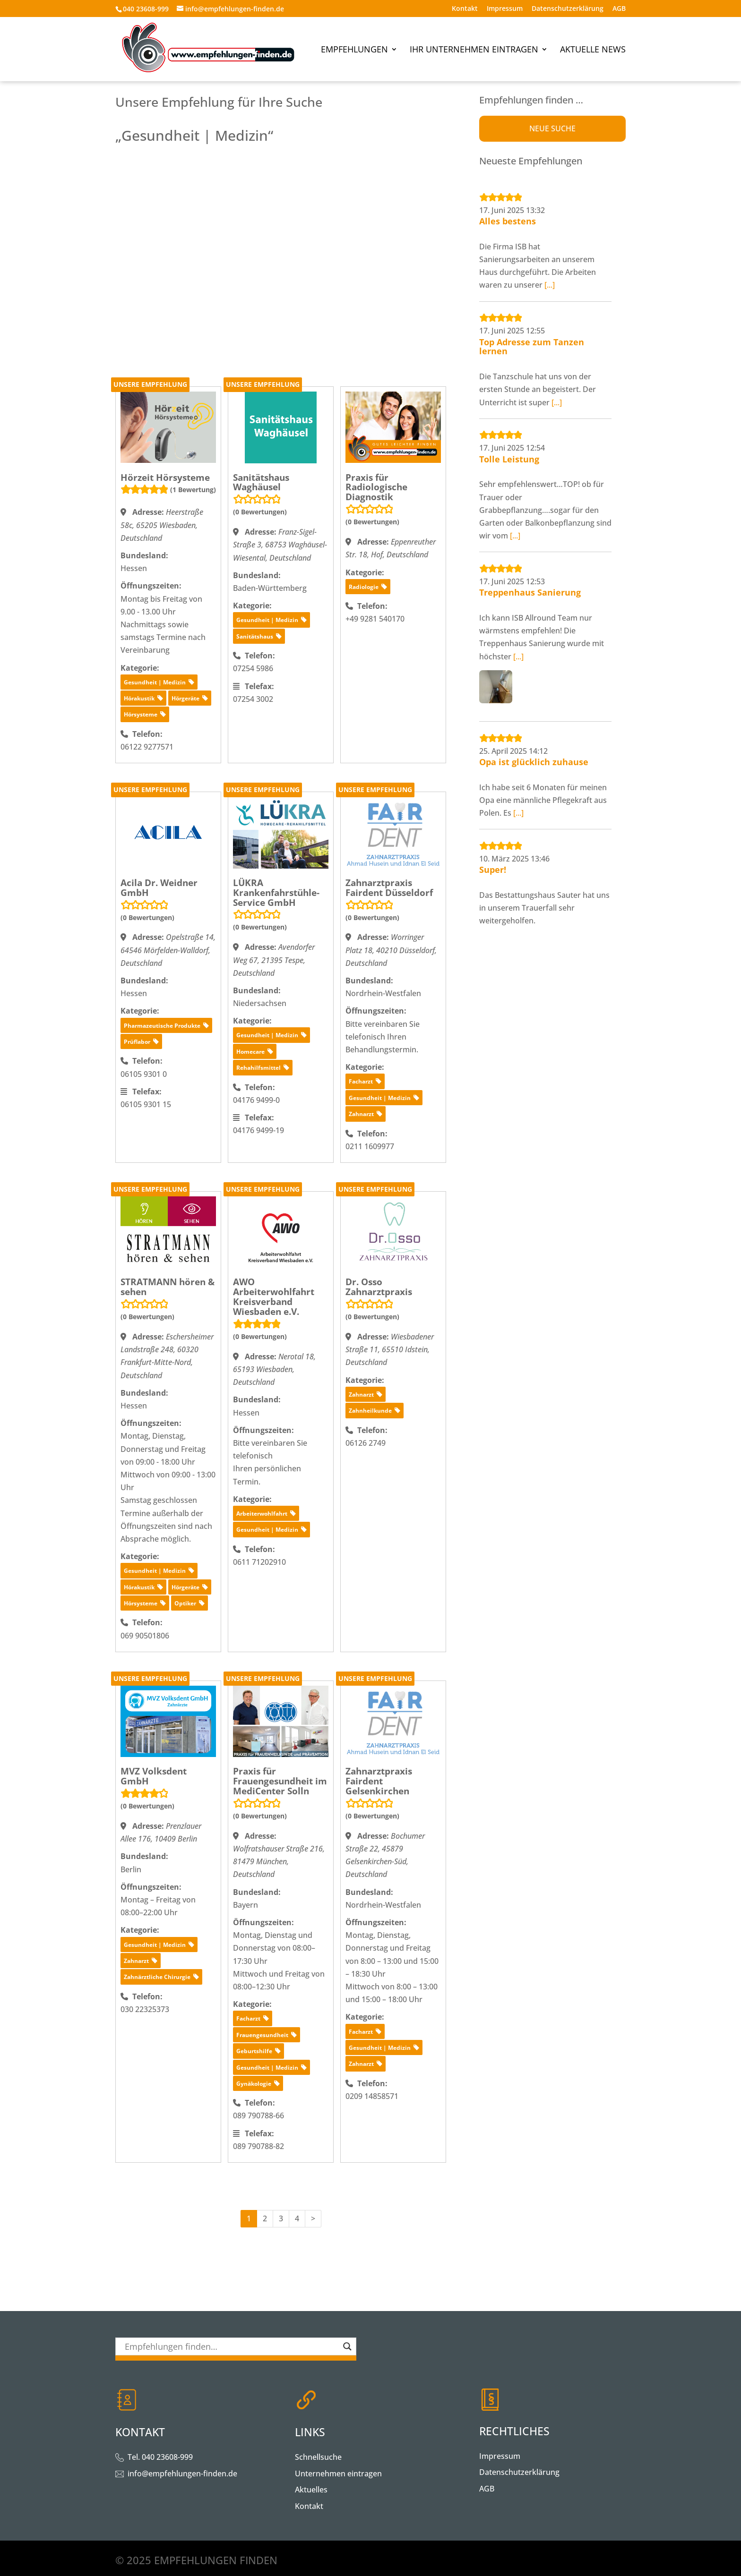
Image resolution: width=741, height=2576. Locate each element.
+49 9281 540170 (375, 619)
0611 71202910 (259, 1562)
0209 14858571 (371, 2096)
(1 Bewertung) (193, 489)
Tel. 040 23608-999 (160, 2457)
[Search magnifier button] (347, 2346)
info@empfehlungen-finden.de (182, 2473)
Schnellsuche (318, 2457)
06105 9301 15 (146, 1104)
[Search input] (231, 2346)
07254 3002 (253, 699)
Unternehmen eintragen (338, 2473)
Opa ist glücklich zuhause (533, 762)
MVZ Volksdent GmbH (154, 1776)
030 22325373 (145, 2009)
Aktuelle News (593, 50)
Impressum (505, 9)
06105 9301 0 (144, 1074)
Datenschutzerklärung (567, 9)
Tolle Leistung (509, 459)
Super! (492, 869)
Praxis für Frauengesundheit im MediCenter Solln (280, 1781)
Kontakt (465, 9)
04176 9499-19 (258, 1130)
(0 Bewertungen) (260, 511)
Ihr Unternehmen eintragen (474, 50)
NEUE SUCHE (552, 128)
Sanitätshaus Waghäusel (261, 482)
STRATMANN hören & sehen (168, 1287)
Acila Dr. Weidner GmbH (159, 888)
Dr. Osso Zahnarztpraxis (378, 1287)
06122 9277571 (147, 747)
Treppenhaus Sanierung (530, 592)
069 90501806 (145, 1635)
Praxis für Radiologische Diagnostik (376, 487)
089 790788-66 (258, 2115)
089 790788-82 (258, 2146)
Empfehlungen (354, 50)
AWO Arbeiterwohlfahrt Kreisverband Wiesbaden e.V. (273, 1297)
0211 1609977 (369, 1146)
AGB (619, 9)
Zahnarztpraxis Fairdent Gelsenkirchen (378, 1781)
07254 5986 (253, 668)
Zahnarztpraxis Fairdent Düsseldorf (389, 888)
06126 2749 (365, 1443)
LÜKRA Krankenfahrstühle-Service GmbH (276, 893)
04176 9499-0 (256, 1100)
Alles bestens (507, 221)
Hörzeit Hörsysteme (165, 477)
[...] (549, 285)
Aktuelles (311, 2489)
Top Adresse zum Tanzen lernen (531, 346)
